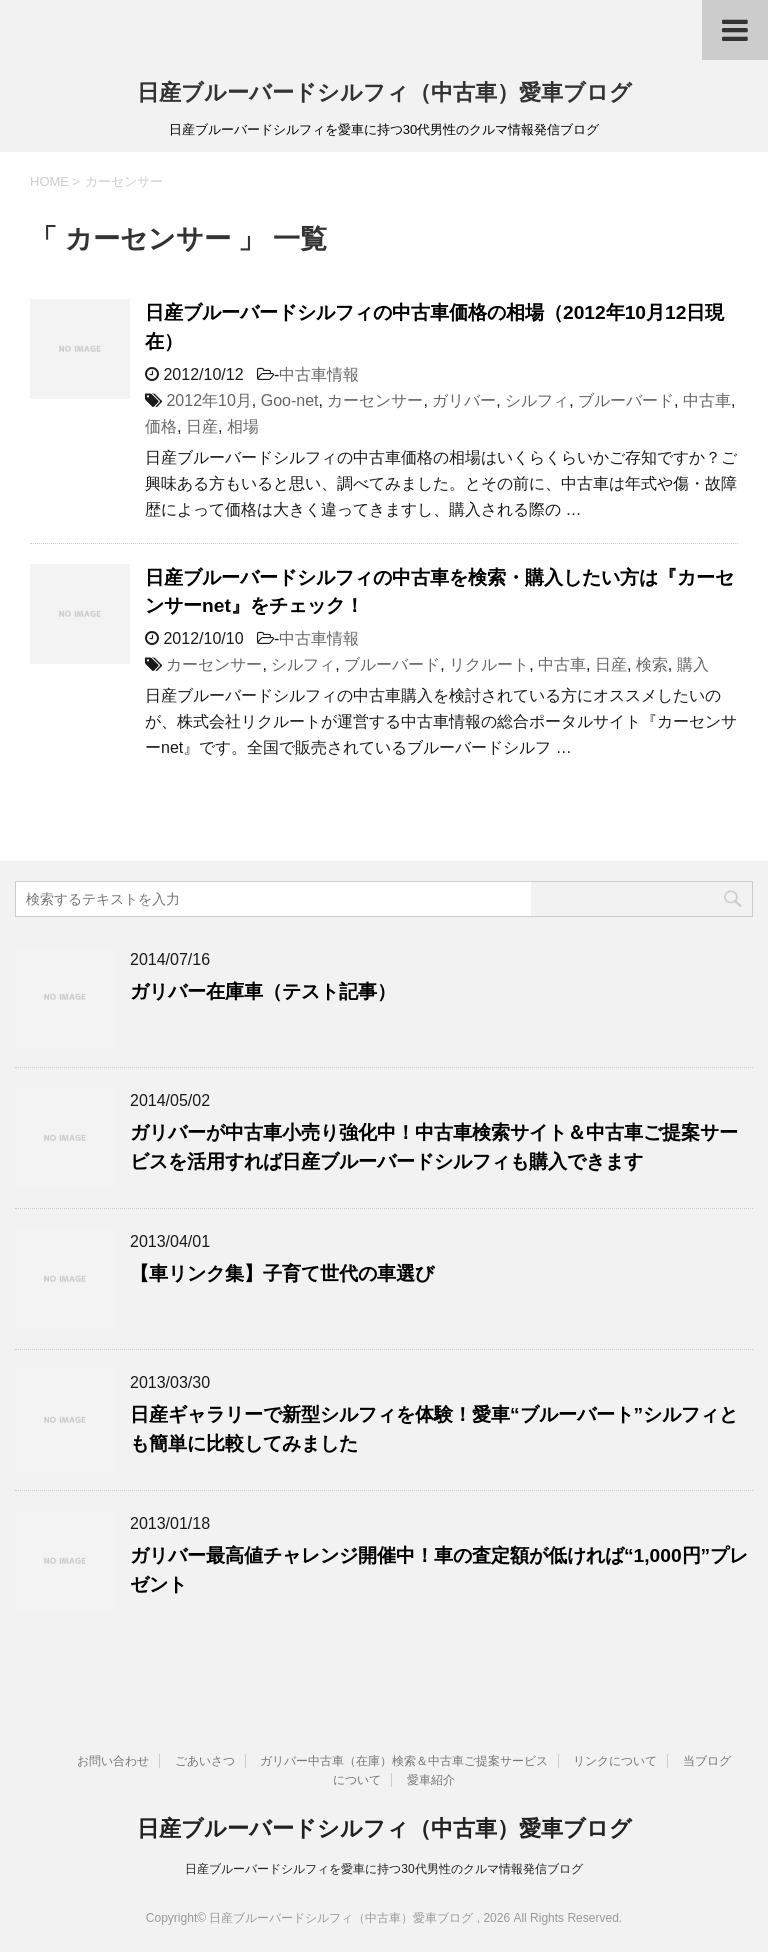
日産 (202, 426)
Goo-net (290, 400)
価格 (161, 426)
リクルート (489, 664)
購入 (693, 664)
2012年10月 (208, 400)
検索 (652, 664)
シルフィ (537, 400)
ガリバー (464, 400)
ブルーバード (626, 400)
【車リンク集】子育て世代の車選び (282, 1273)
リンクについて (615, 1761)
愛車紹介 (431, 1780)
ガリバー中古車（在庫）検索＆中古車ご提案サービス (404, 1761)
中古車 (707, 400)
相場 (243, 426)
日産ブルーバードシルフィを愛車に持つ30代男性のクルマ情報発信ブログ (383, 1869)
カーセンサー (375, 400)
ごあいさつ (205, 1761)
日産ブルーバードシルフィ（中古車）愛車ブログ (384, 92)
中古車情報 (319, 374)
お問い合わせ (113, 1761)
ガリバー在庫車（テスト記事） (263, 991)
